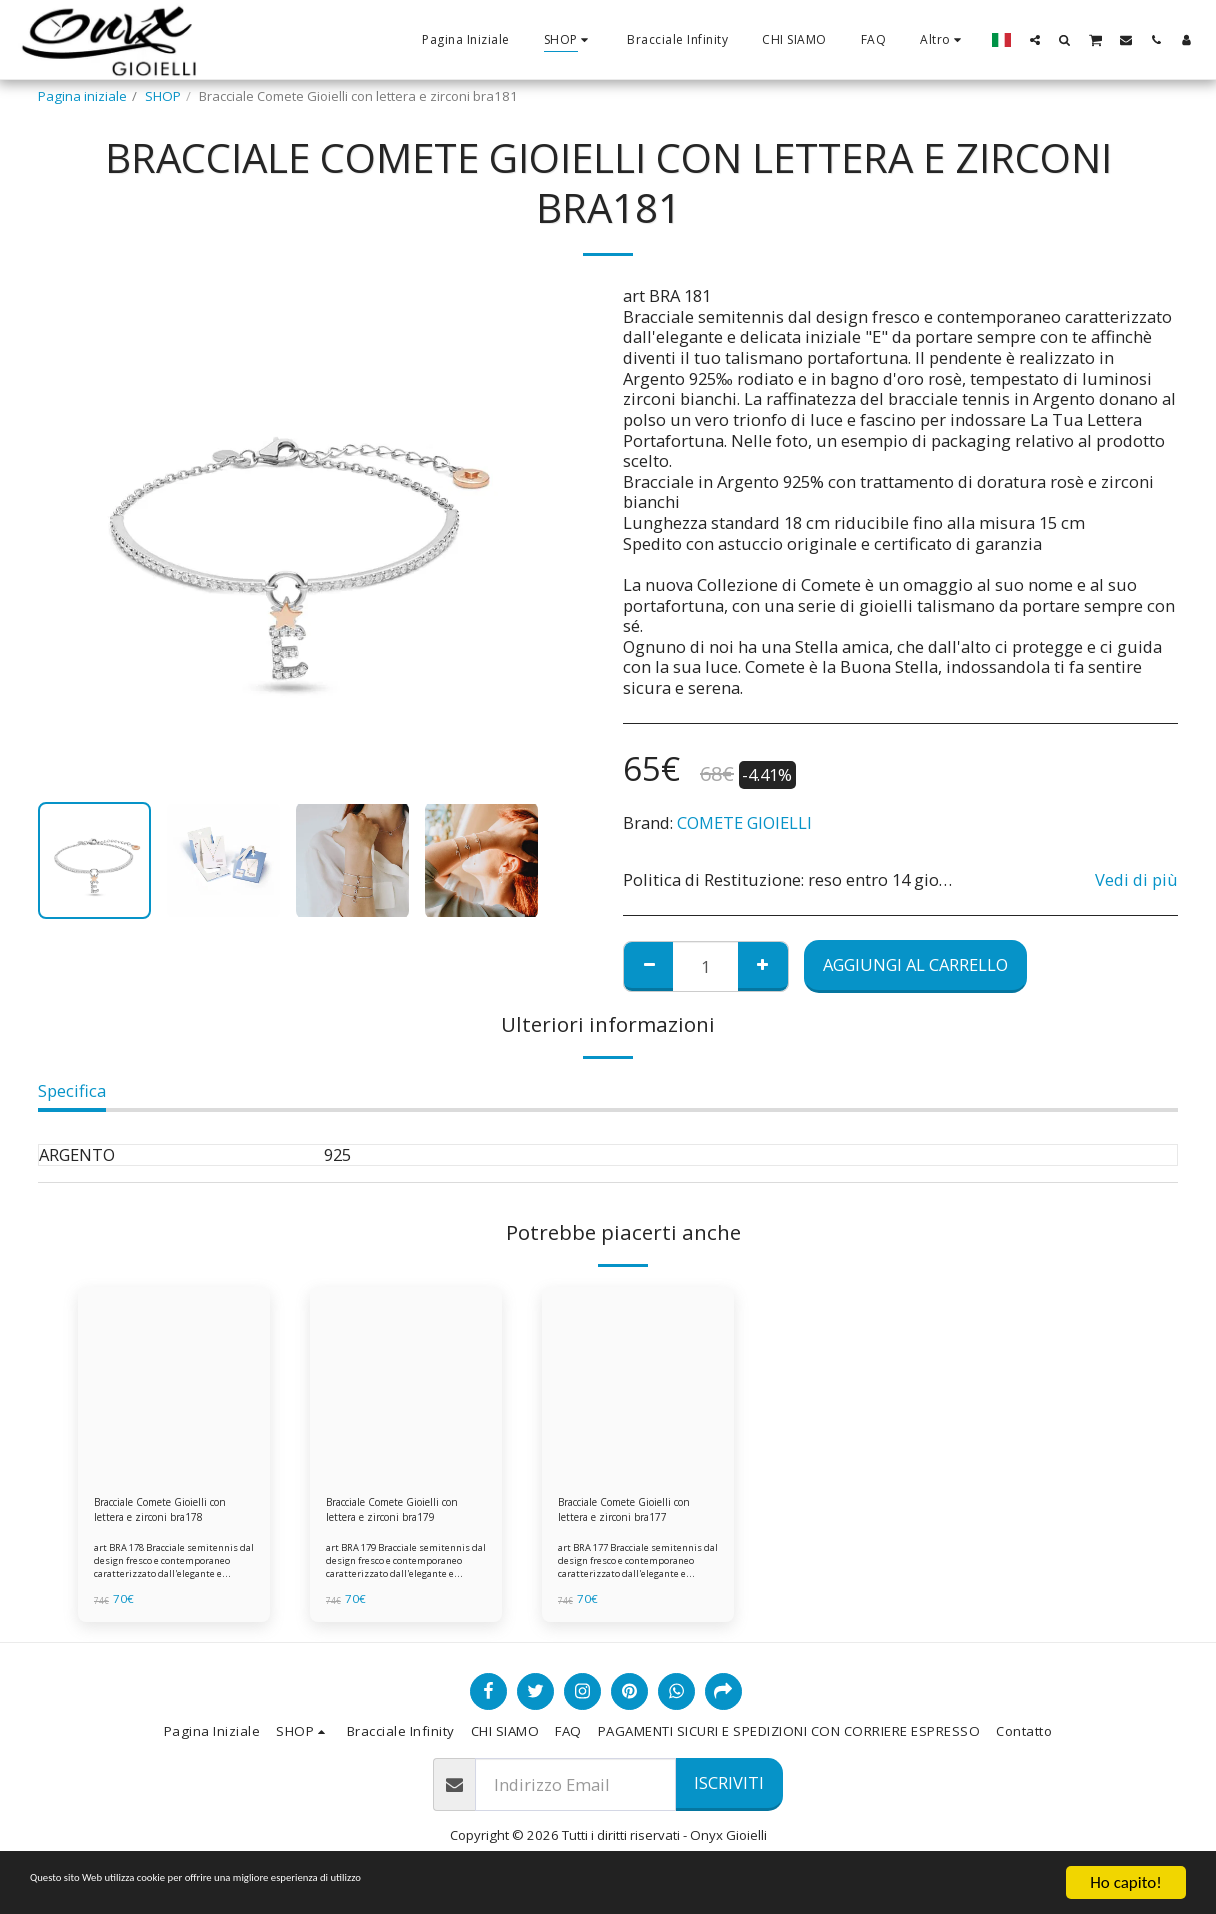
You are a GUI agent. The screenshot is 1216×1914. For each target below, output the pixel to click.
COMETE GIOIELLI (744, 822)
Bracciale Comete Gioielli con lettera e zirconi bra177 (632, 1515)
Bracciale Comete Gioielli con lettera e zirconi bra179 (400, 1515)
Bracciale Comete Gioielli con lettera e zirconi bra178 (168, 1515)
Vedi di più (1136, 880)
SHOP (163, 96)
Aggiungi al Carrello (915, 964)
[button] (1035, 39)
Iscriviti (729, 1792)
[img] (174, 1383)
